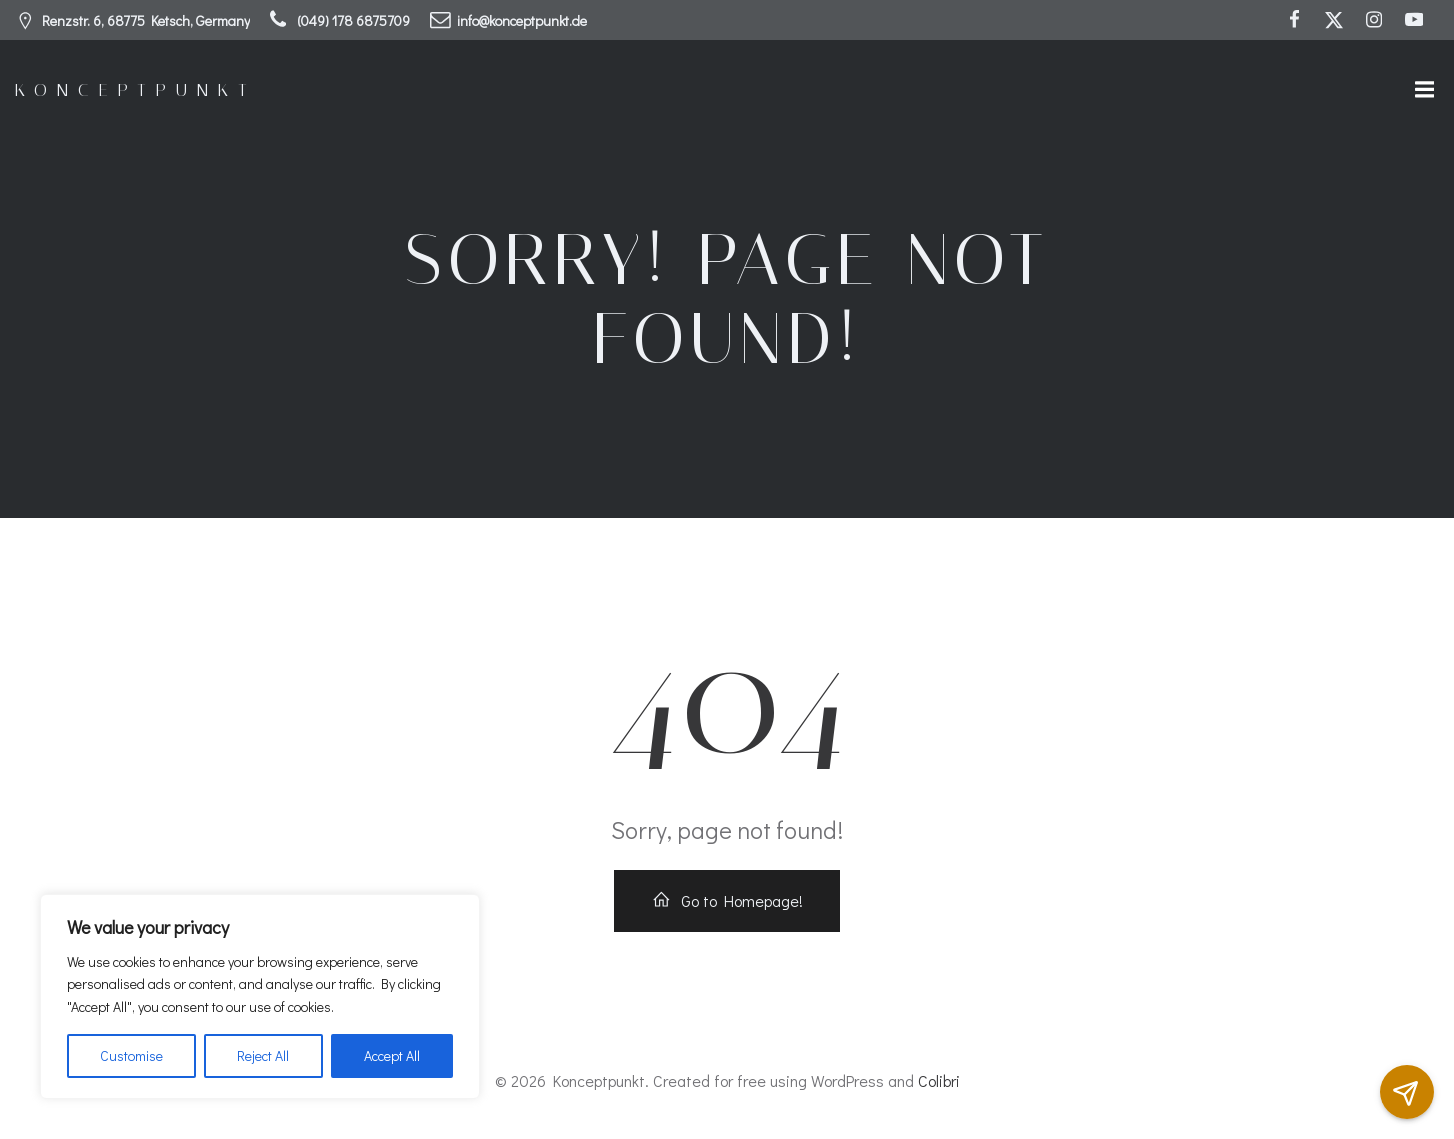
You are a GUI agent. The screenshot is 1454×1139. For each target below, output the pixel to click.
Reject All (263, 1055)
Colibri (939, 1080)
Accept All (392, 1055)
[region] (260, 996)
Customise (131, 1055)
